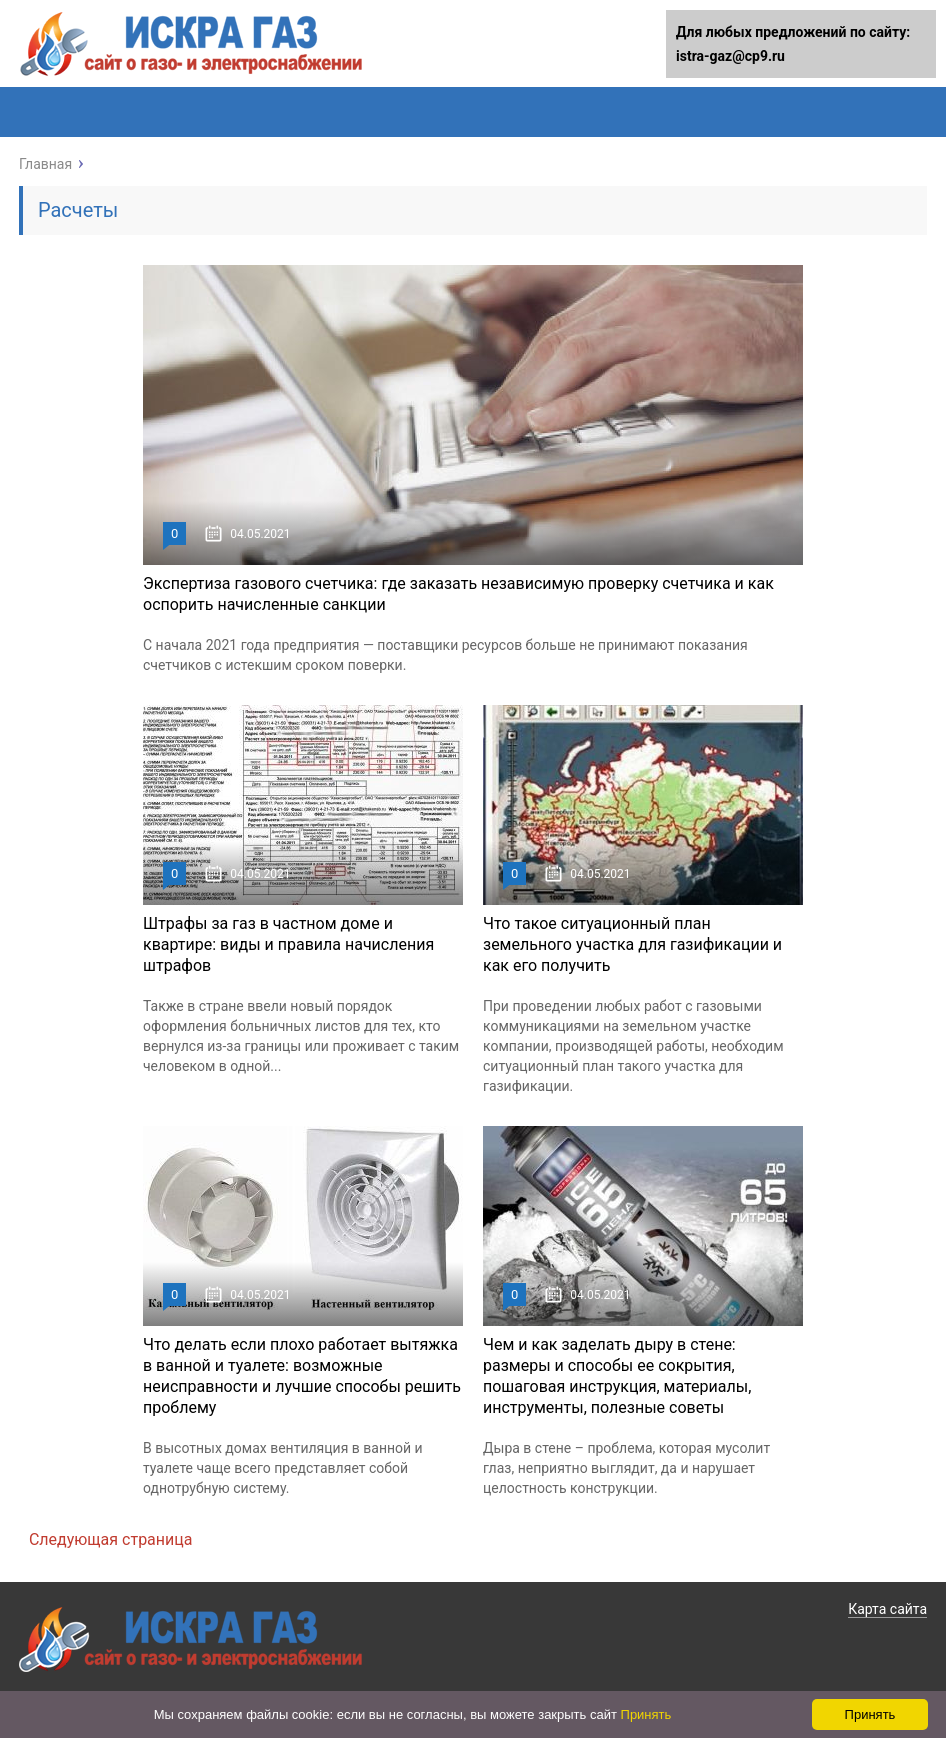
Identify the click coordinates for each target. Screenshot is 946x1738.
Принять (646, 1714)
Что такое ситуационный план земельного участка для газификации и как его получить (632, 944)
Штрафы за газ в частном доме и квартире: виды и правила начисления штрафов (288, 944)
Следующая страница (111, 1539)
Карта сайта (887, 1609)
